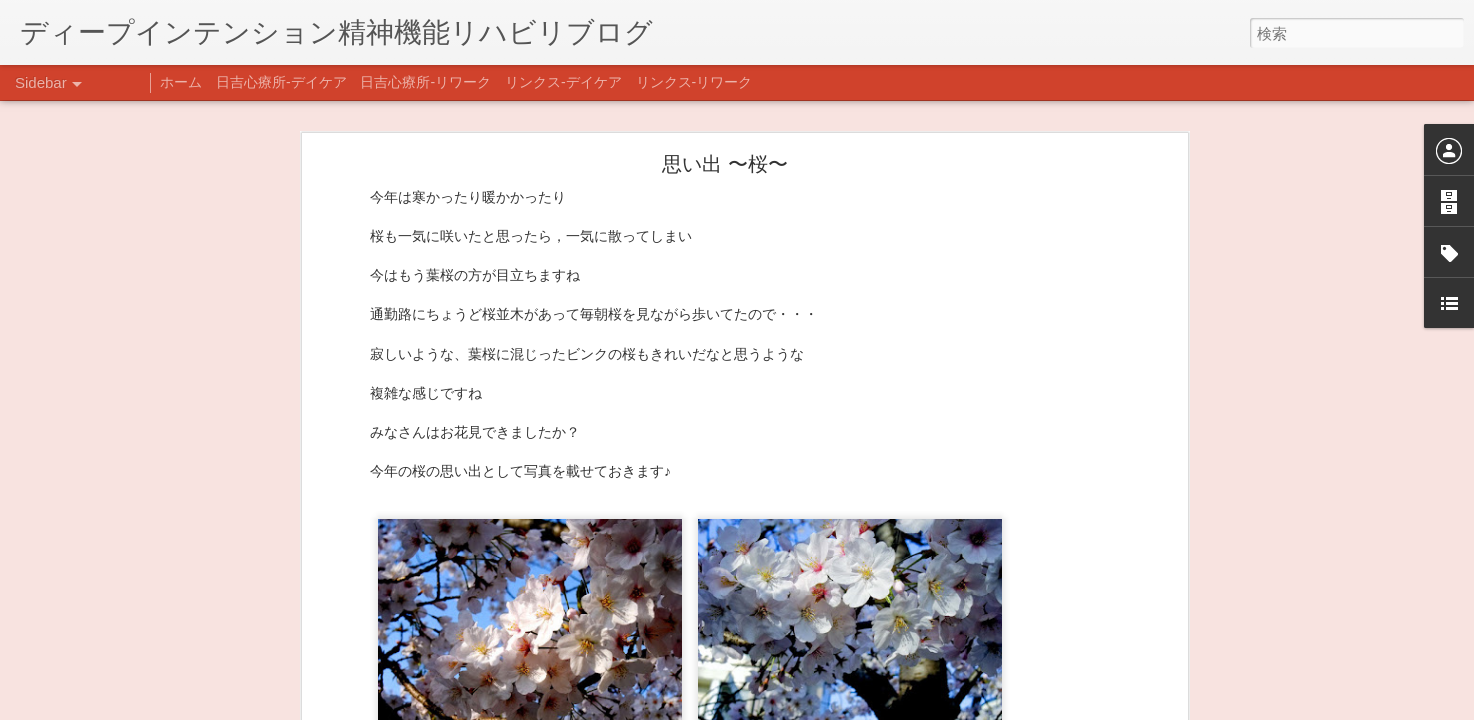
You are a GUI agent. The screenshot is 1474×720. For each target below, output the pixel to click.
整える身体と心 (91, 572)
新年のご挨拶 (85, 617)
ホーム (181, 82)
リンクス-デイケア (563, 82)
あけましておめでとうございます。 (145, 662)
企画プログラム (91, 527)
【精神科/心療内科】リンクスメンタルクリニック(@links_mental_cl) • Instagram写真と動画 (578, 558)
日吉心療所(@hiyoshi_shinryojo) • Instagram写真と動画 (458, 597)
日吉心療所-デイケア (281, 82)
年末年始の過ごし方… (109, 707)
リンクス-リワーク (694, 82)
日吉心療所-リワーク (425, 82)
